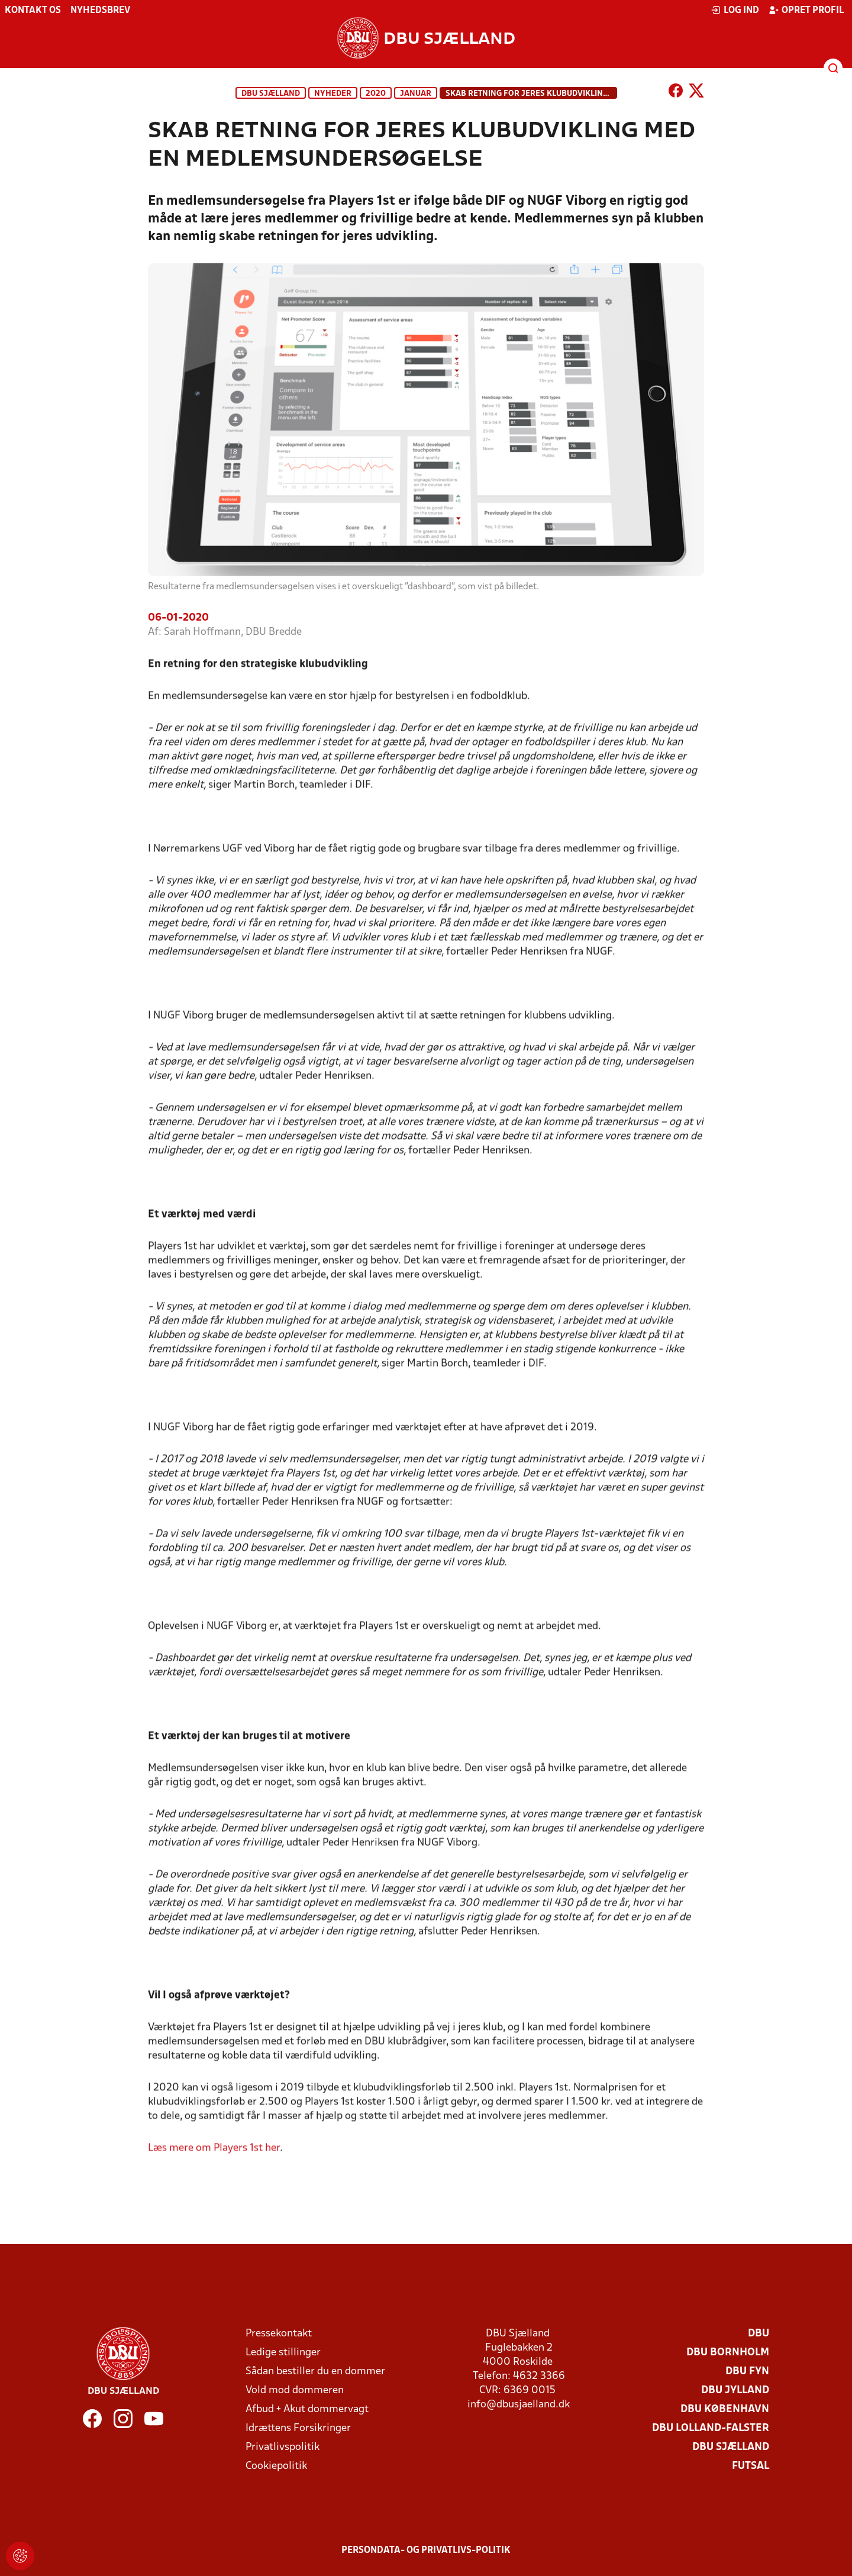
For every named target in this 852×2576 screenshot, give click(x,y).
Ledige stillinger (283, 2353)
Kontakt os (33, 11)
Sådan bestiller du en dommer (315, 2372)
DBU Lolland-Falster (710, 2428)
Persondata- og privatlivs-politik (426, 2550)
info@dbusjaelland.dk (518, 2405)
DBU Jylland (735, 2390)
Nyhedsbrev (100, 11)
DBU (758, 2334)
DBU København (724, 2409)
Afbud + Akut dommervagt (307, 2409)
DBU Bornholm (727, 2353)
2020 (376, 94)
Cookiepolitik (276, 2466)
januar (415, 94)
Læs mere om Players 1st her (214, 2165)
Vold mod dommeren (295, 2390)
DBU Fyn (747, 2372)
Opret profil (806, 10)
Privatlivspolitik (283, 2447)
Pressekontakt (279, 2334)
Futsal (750, 2466)
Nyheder (332, 94)
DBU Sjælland (270, 94)
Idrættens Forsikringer (298, 2428)
